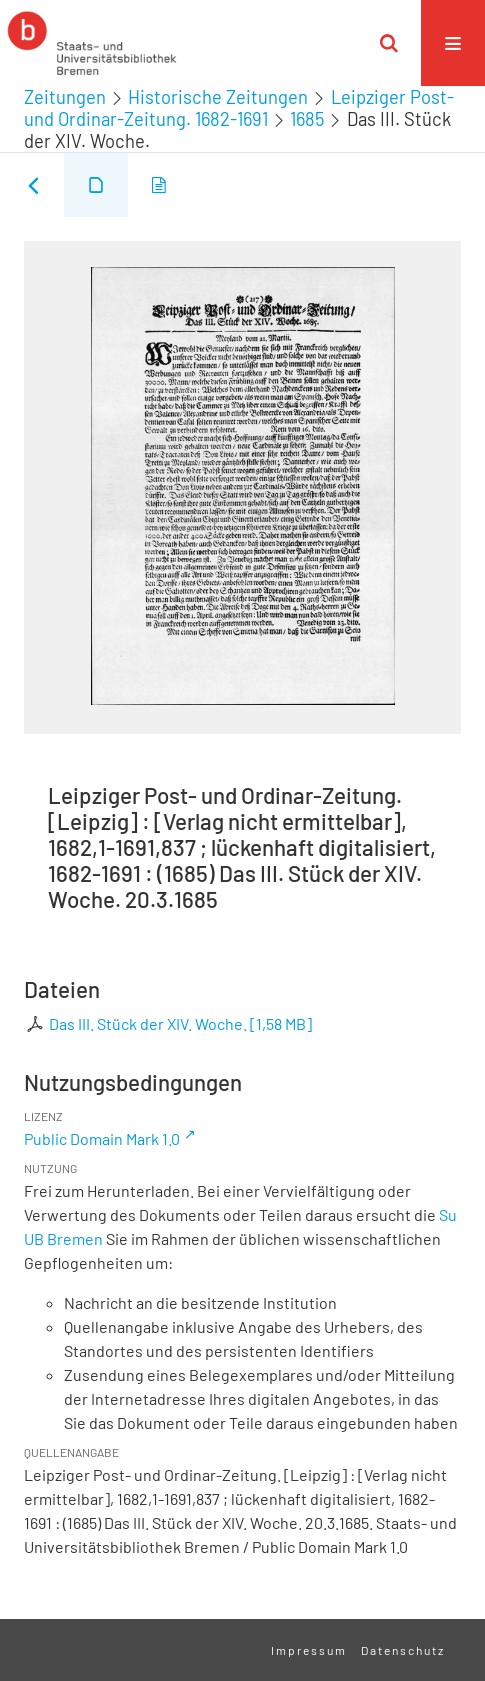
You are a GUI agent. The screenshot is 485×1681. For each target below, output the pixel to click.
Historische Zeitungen (218, 97)
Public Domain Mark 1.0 (102, 1138)
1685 (307, 119)
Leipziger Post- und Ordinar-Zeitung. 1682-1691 (239, 108)
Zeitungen (65, 97)
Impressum (309, 1650)
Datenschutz (403, 1650)
